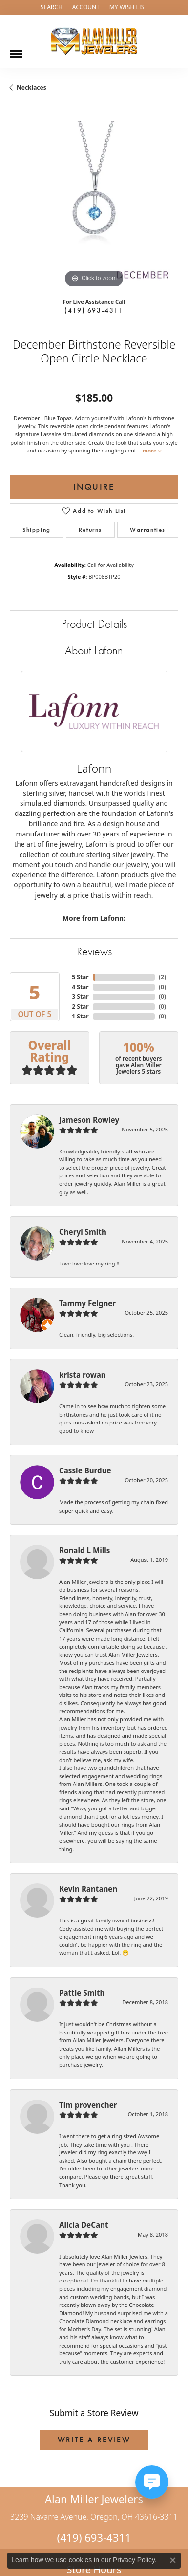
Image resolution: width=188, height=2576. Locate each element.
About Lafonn (94, 649)
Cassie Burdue (85, 1470)
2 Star (80, 1006)
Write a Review (94, 2440)
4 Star (80, 987)
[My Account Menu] (86, 7)
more (152, 450)
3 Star (80, 997)
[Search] (52, 7)
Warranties (148, 530)
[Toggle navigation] (16, 50)
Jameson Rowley (89, 1120)
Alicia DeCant (83, 2225)
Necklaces (31, 87)
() (162, 977)
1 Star (80, 1016)
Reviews (94, 951)
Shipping (36, 530)
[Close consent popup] (173, 2560)
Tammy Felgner (87, 1303)
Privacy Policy (134, 2560)
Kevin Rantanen (88, 1889)
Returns (90, 530)
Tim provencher (88, 2105)
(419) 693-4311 (93, 310)
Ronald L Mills (84, 1550)
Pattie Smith (81, 1993)
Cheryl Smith (82, 1232)
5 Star (80, 977)
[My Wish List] (128, 7)
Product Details (94, 623)
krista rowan (82, 1374)
